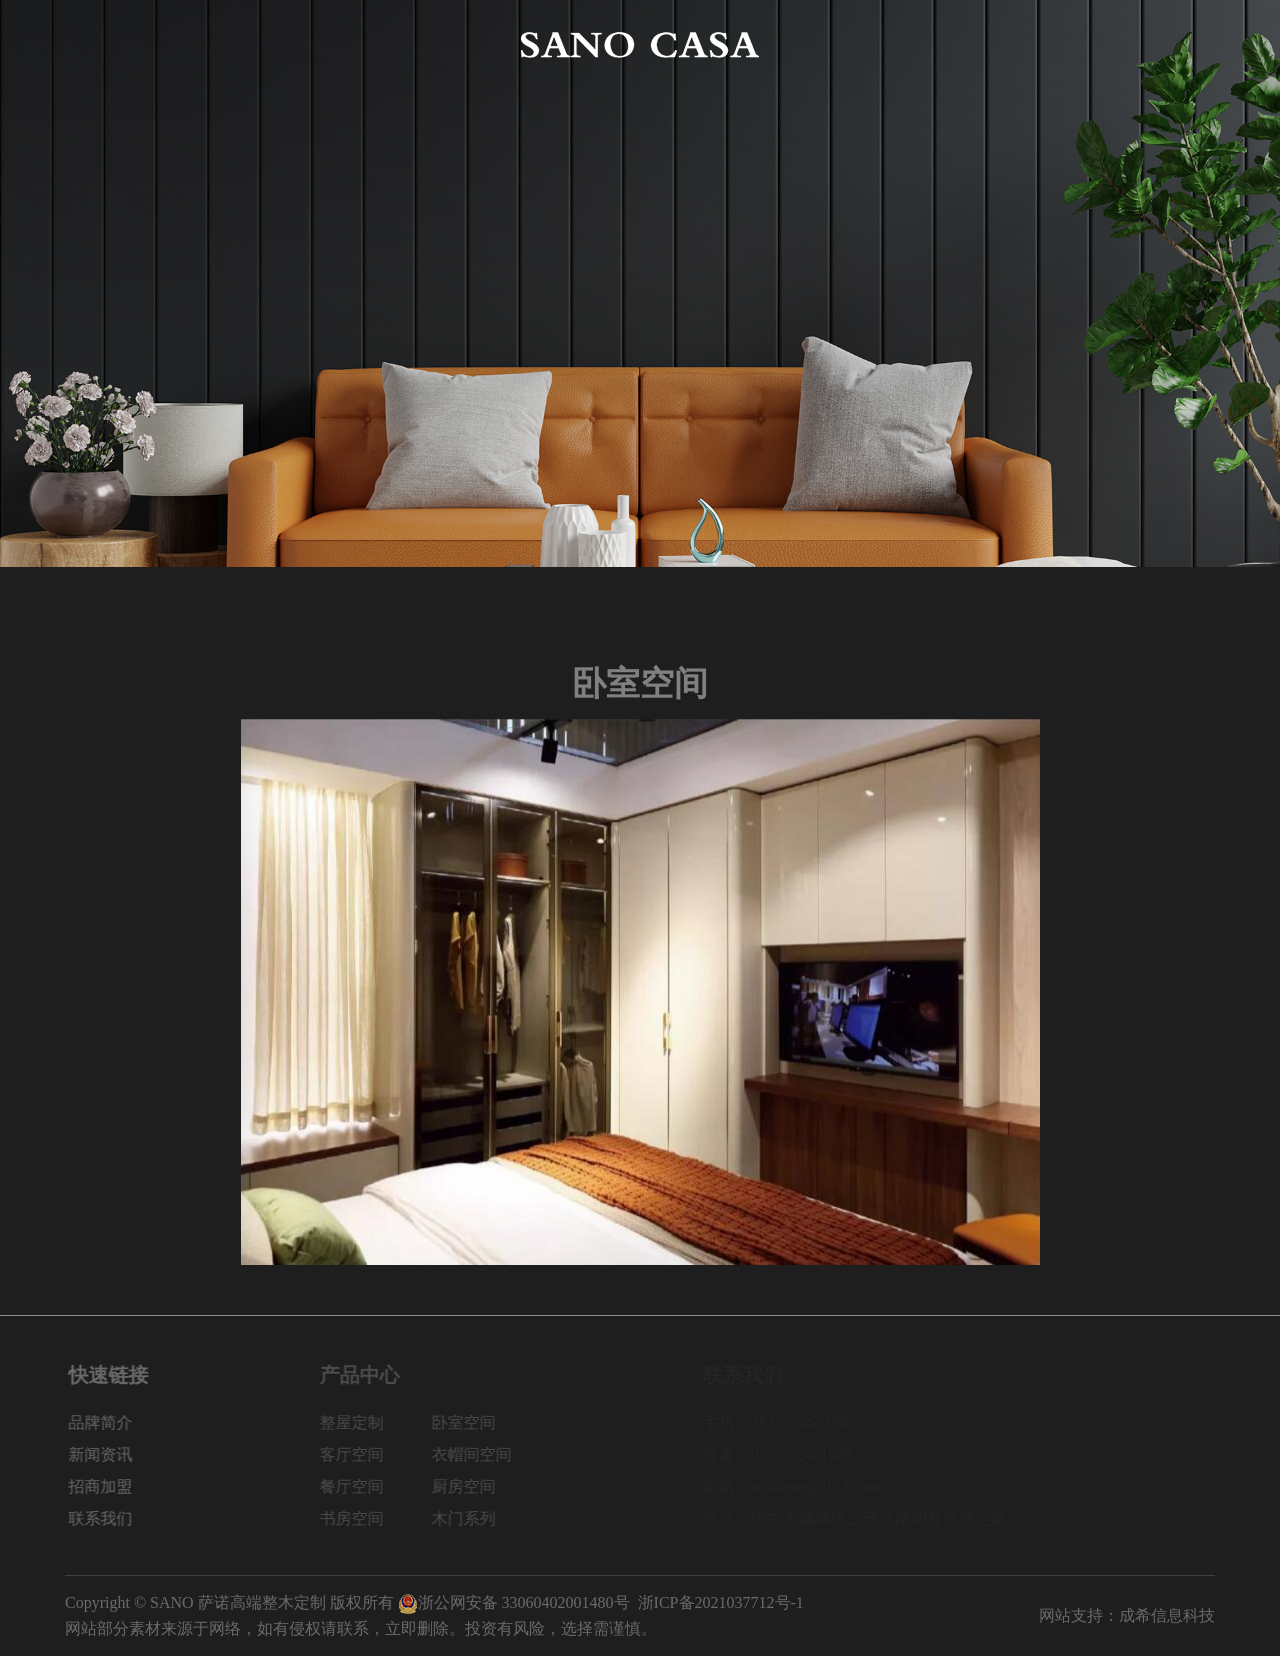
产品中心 (331, 44)
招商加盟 (1066, 44)
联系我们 (1183, 44)
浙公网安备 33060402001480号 (514, 1602)
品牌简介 (214, 44)
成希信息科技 (1167, 1615)
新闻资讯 (949, 44)
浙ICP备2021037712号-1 (721, 1602)
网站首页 (97, 44)
